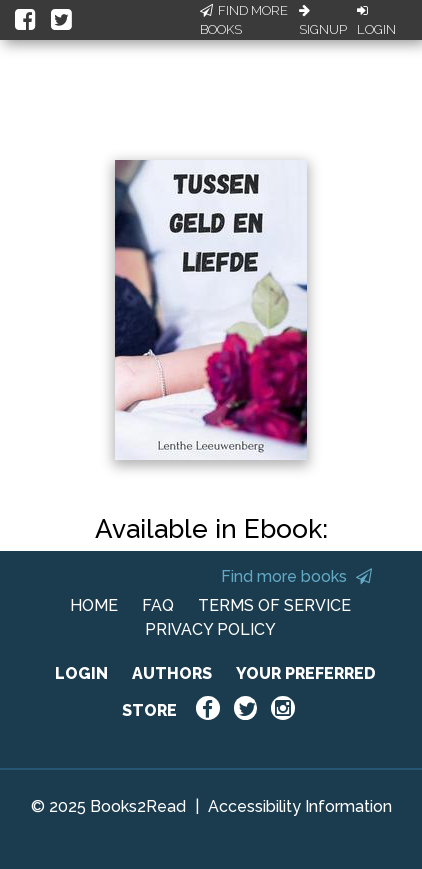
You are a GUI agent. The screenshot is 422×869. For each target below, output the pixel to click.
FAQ (158, 605)
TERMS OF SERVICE (274, 605)
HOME (94, 605)
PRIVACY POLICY (210, 629)
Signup (323, 21)
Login (376, 21)
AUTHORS (172, 673)
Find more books (296, 576)
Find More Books (244, 20)
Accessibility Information (300, 806)
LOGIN (81, 673)
